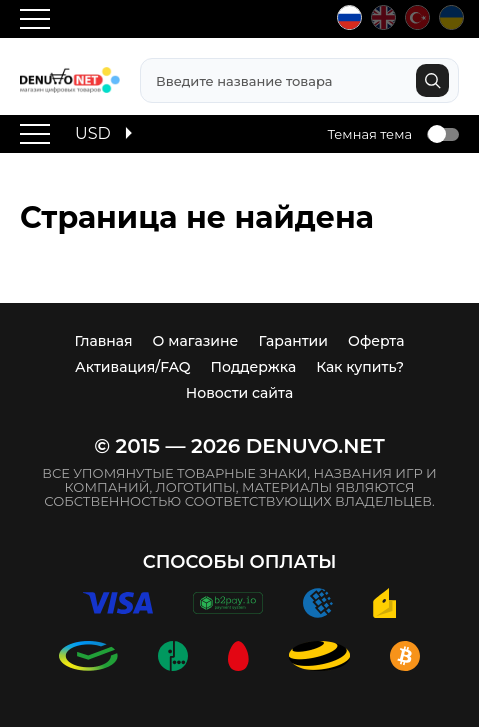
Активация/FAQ (133, 367)
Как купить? (360, 367)
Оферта (376, 341)
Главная (104, 341)
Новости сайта (239, 393)
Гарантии (293, 341)
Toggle (443, 134)
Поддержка (254, 367)
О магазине (196, 341)
